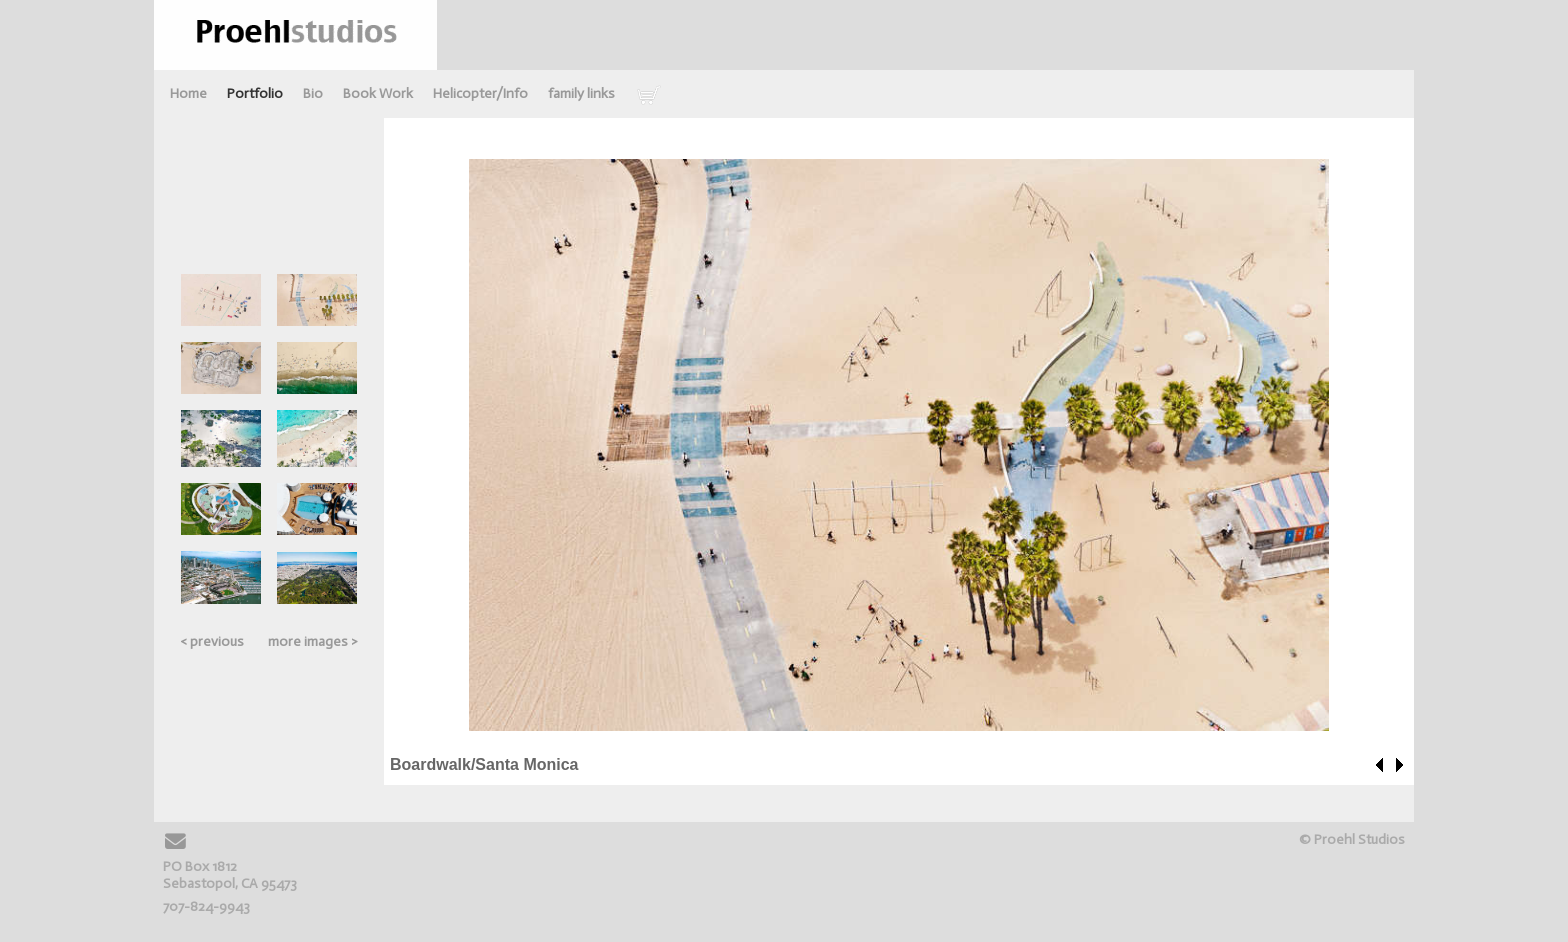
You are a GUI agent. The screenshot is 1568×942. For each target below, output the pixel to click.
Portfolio (255, 93)
